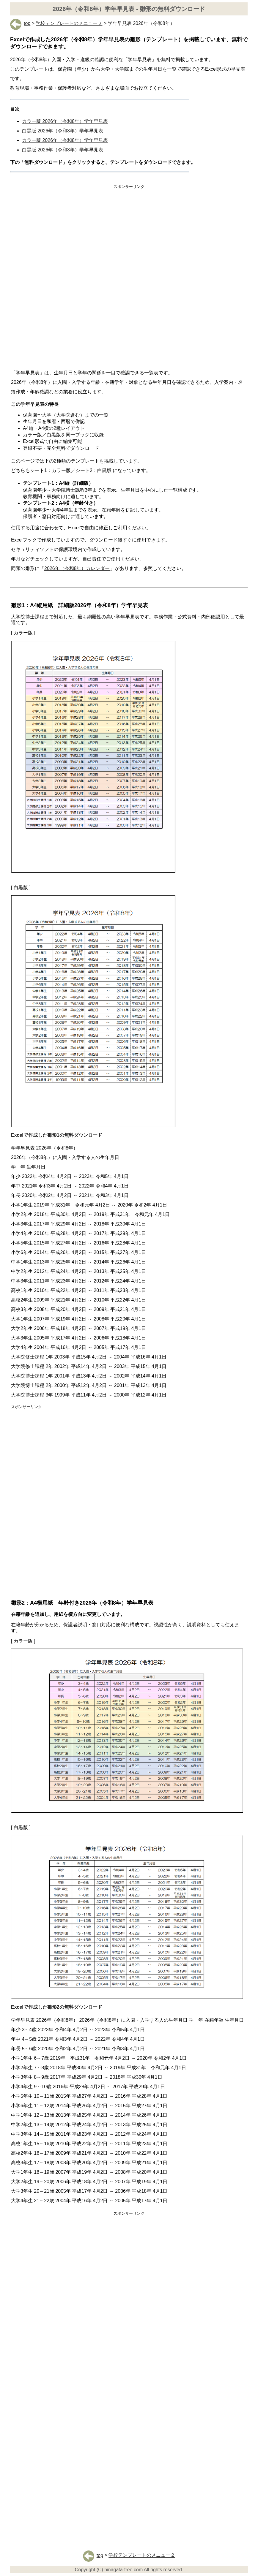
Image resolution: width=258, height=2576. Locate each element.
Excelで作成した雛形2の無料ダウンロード (56, 2007)
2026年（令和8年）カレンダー (77, 568)
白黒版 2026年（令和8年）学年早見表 (62, 130)
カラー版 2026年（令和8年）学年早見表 (65, 121)
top (20, 23)
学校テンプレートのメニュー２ (69, 23)
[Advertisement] (129, 235)
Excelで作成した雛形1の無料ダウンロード (56, 1135)
